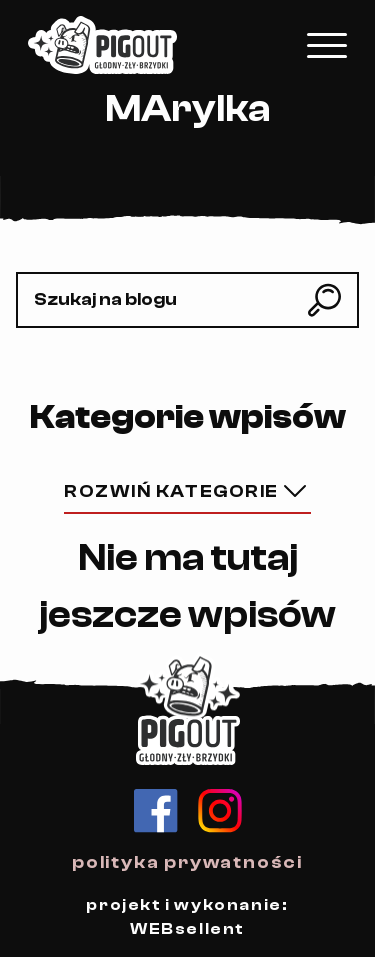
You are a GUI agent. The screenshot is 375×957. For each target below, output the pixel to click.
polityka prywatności (187, 862)
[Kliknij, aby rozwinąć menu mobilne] (327, 45)
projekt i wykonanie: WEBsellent (187, 917)
